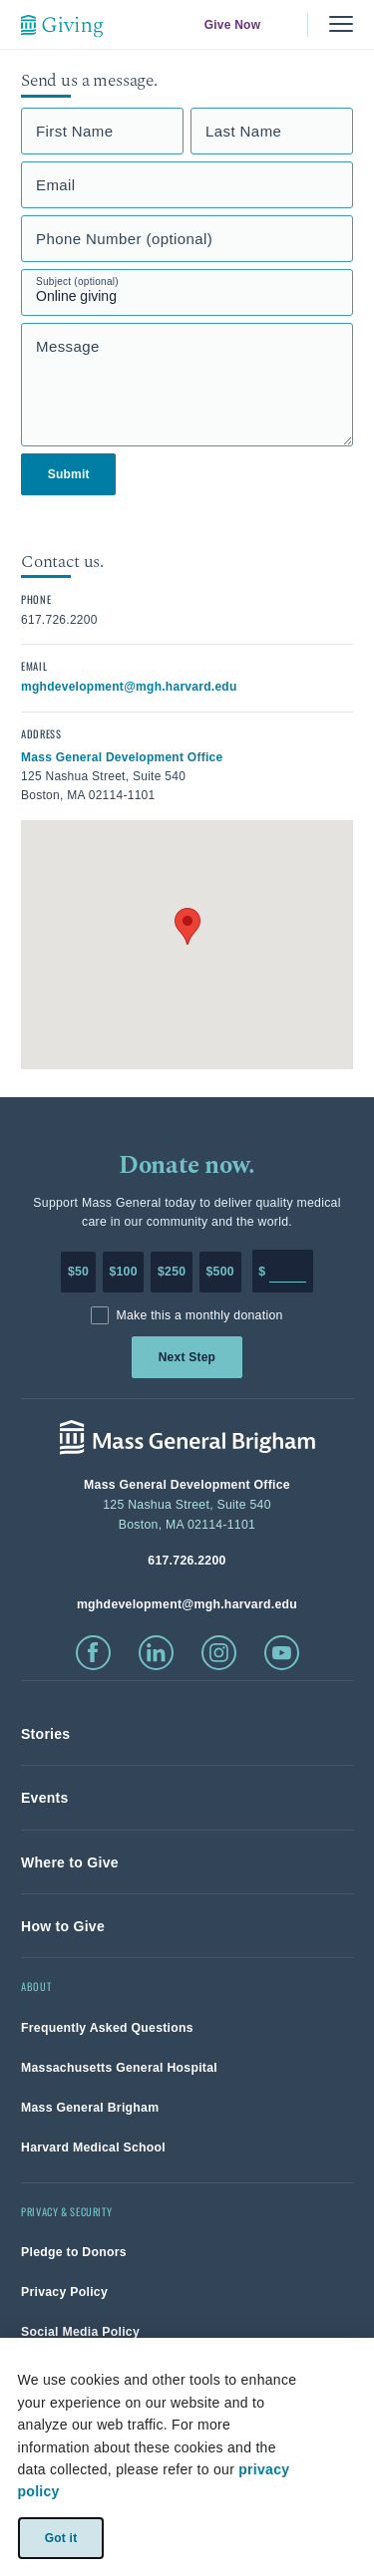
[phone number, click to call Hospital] (187, 1560)
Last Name (243, 131)
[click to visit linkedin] (156, 1652)
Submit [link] (69, 474)
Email (56, 184)
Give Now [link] (232, 25)
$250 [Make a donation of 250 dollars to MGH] (172, 1272)
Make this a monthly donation (199, 1315)
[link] (45, 1734)
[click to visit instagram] (218, 1652)
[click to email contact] (129, 686)
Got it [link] (60, 2537)
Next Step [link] (187, 1357)
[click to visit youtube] (281, 1652)
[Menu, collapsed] (341, 24)
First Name (75, 131)
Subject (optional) (77, 281)
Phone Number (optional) (124, 238)
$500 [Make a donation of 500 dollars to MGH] (220, 1272)
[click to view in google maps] (122, 756)
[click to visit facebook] (93, 1652)
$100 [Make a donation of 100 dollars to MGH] (123, 1272)
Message (68, 346)
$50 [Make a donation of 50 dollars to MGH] (78, 1272)
